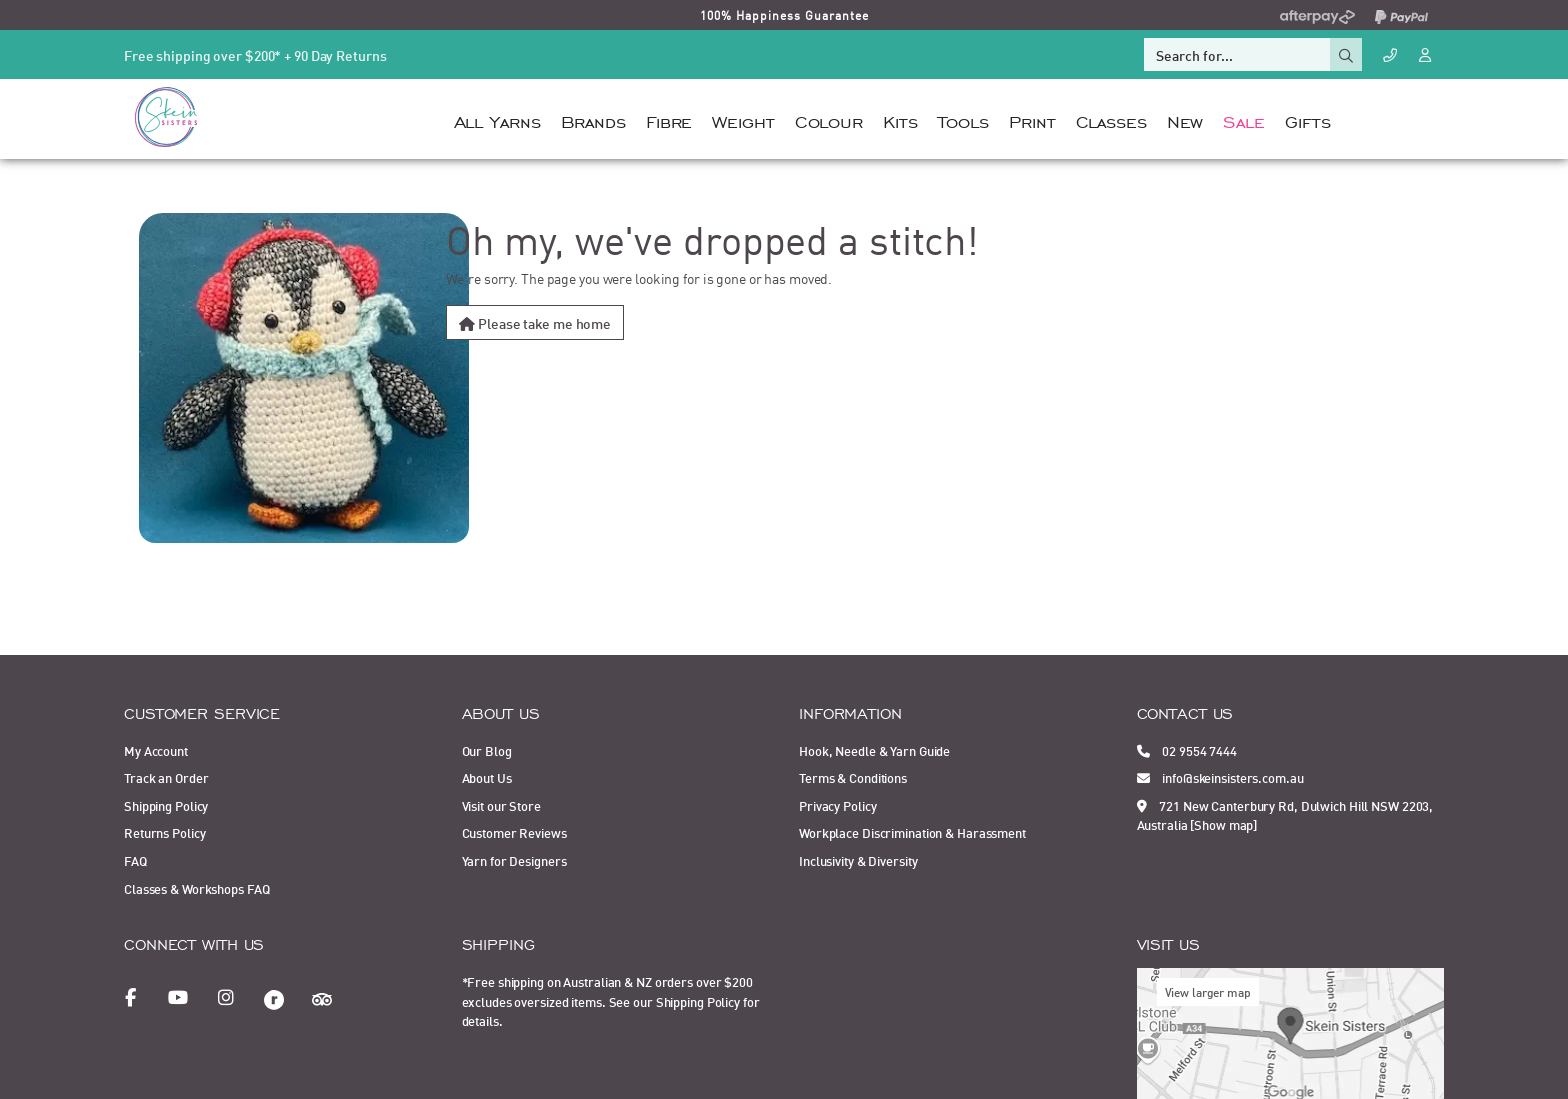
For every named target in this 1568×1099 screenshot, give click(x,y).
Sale (1244, 119)
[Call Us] (1390, 54)
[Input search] (1237, 54)
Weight (743, 119)
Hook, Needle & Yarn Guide (874, 750)
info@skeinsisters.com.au (1220, 777)
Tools (963, 119)
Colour (829, 119)
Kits (900, 119)
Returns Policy (164, 832)
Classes (1111, 119)
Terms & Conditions (853, 777)
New (1185, 119)
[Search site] (1346, 54)
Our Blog (487, 750)
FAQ (135, 860)
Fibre (669, 119)
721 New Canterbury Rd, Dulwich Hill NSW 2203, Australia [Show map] (1285, 815)
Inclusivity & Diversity (858, 860)
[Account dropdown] (1427, 53)
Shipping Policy (166, 805)
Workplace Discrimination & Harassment (912, 832)
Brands (593, 119)
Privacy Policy (837, 805)
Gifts (1307, 119)
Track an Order (166, 777)
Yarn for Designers (514, 860)
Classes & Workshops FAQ (196, 888)
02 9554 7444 (1187, 750)
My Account (156, 750)
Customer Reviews (514, 832)
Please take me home (535, 322)
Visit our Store (501, 805)
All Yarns (497, 119)
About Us (487, 777)
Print (1032, 119)
